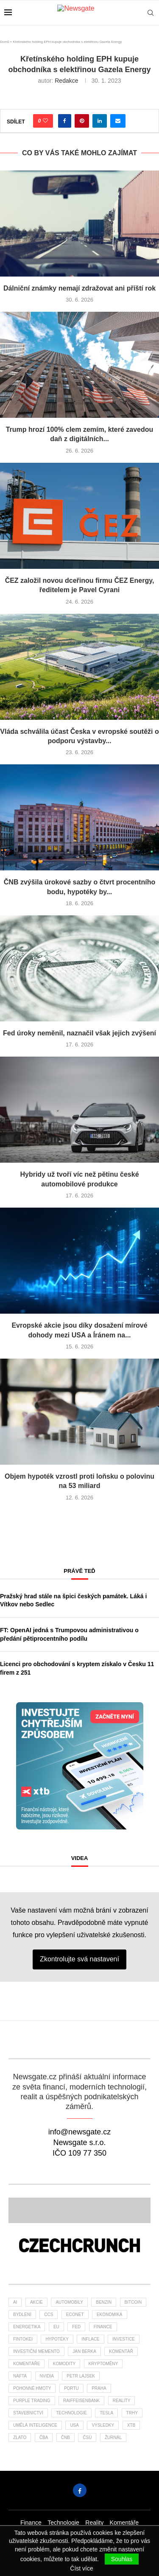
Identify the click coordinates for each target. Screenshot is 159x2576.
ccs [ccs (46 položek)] (48, 2314)
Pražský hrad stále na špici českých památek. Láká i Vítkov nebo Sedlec (73, 1600)
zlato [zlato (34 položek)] (19, 2437)
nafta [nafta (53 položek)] (20, 2376)
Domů (4, 42)
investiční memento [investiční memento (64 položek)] (36, 2351)
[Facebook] (79, 2490)
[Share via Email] (118, 121)
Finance (31, 2522)
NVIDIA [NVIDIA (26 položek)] (47, 2376)
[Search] (150, 12)
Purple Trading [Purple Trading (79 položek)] (31, 2400)
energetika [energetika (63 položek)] (26, 2326)
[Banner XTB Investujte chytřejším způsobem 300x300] (79, 1705)
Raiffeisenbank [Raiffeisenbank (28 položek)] (81, 2400)
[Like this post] (45, 121)
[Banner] (79, 2246)
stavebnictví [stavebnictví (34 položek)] (28, 2413)
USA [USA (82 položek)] (74, 2425)
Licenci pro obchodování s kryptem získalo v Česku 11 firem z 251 (77, 1668)
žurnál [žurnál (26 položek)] (113, 2437)
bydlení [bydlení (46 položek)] (22, 2314)
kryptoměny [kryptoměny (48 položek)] (103, 2363)
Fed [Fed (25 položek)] (76, 2326)
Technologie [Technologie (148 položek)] (71, 2413)
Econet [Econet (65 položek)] (75, 2314)
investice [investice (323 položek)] (123, 2339)
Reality (94, 2522)
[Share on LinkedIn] (99, 121)
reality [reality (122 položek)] (122, 2400)
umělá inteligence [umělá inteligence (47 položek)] (35, 2425)
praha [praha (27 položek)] (99, 2388)
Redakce (66, 80)
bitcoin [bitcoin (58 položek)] (133, 2302)
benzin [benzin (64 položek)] (104, 2302)
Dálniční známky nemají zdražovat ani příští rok (79, 288)
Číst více (81, 2568)
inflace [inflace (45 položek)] (90, 2339)
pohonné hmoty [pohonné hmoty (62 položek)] (32, 2388)
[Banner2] (79, 2210)
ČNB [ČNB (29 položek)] (65, 2437)
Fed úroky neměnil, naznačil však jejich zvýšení (79, 1033)
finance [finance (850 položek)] (103, 2326)
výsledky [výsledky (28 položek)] (103, 2425)
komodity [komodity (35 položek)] (64, 2363)
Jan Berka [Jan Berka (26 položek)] (84, 2351)
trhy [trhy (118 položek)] (132, 2413)
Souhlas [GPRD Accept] (122, 2559)
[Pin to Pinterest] (82, 121)
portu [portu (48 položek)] (71, 2388)
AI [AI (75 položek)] (15, 2302)
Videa (79, 1858)
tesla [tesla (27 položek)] (106, 2413)
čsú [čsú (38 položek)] (87, 2437)
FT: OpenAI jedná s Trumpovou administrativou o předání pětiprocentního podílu (69, 1634)
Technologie (63, 2522)
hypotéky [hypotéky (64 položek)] (56, 2339)
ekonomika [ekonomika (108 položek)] (110, 2314)
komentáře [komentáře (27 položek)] (26, 2363)
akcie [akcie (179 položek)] (36, 2302)
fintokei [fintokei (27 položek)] (23, 2339)
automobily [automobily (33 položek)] (69, 2302)
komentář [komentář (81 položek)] (121, 2351)
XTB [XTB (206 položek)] (131, 2425)
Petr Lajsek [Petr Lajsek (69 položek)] (81, 2376)
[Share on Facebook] (64, 121)
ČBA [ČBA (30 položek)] (43, 2437)
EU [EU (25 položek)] (56, 2326)
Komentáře (124, 2522)
